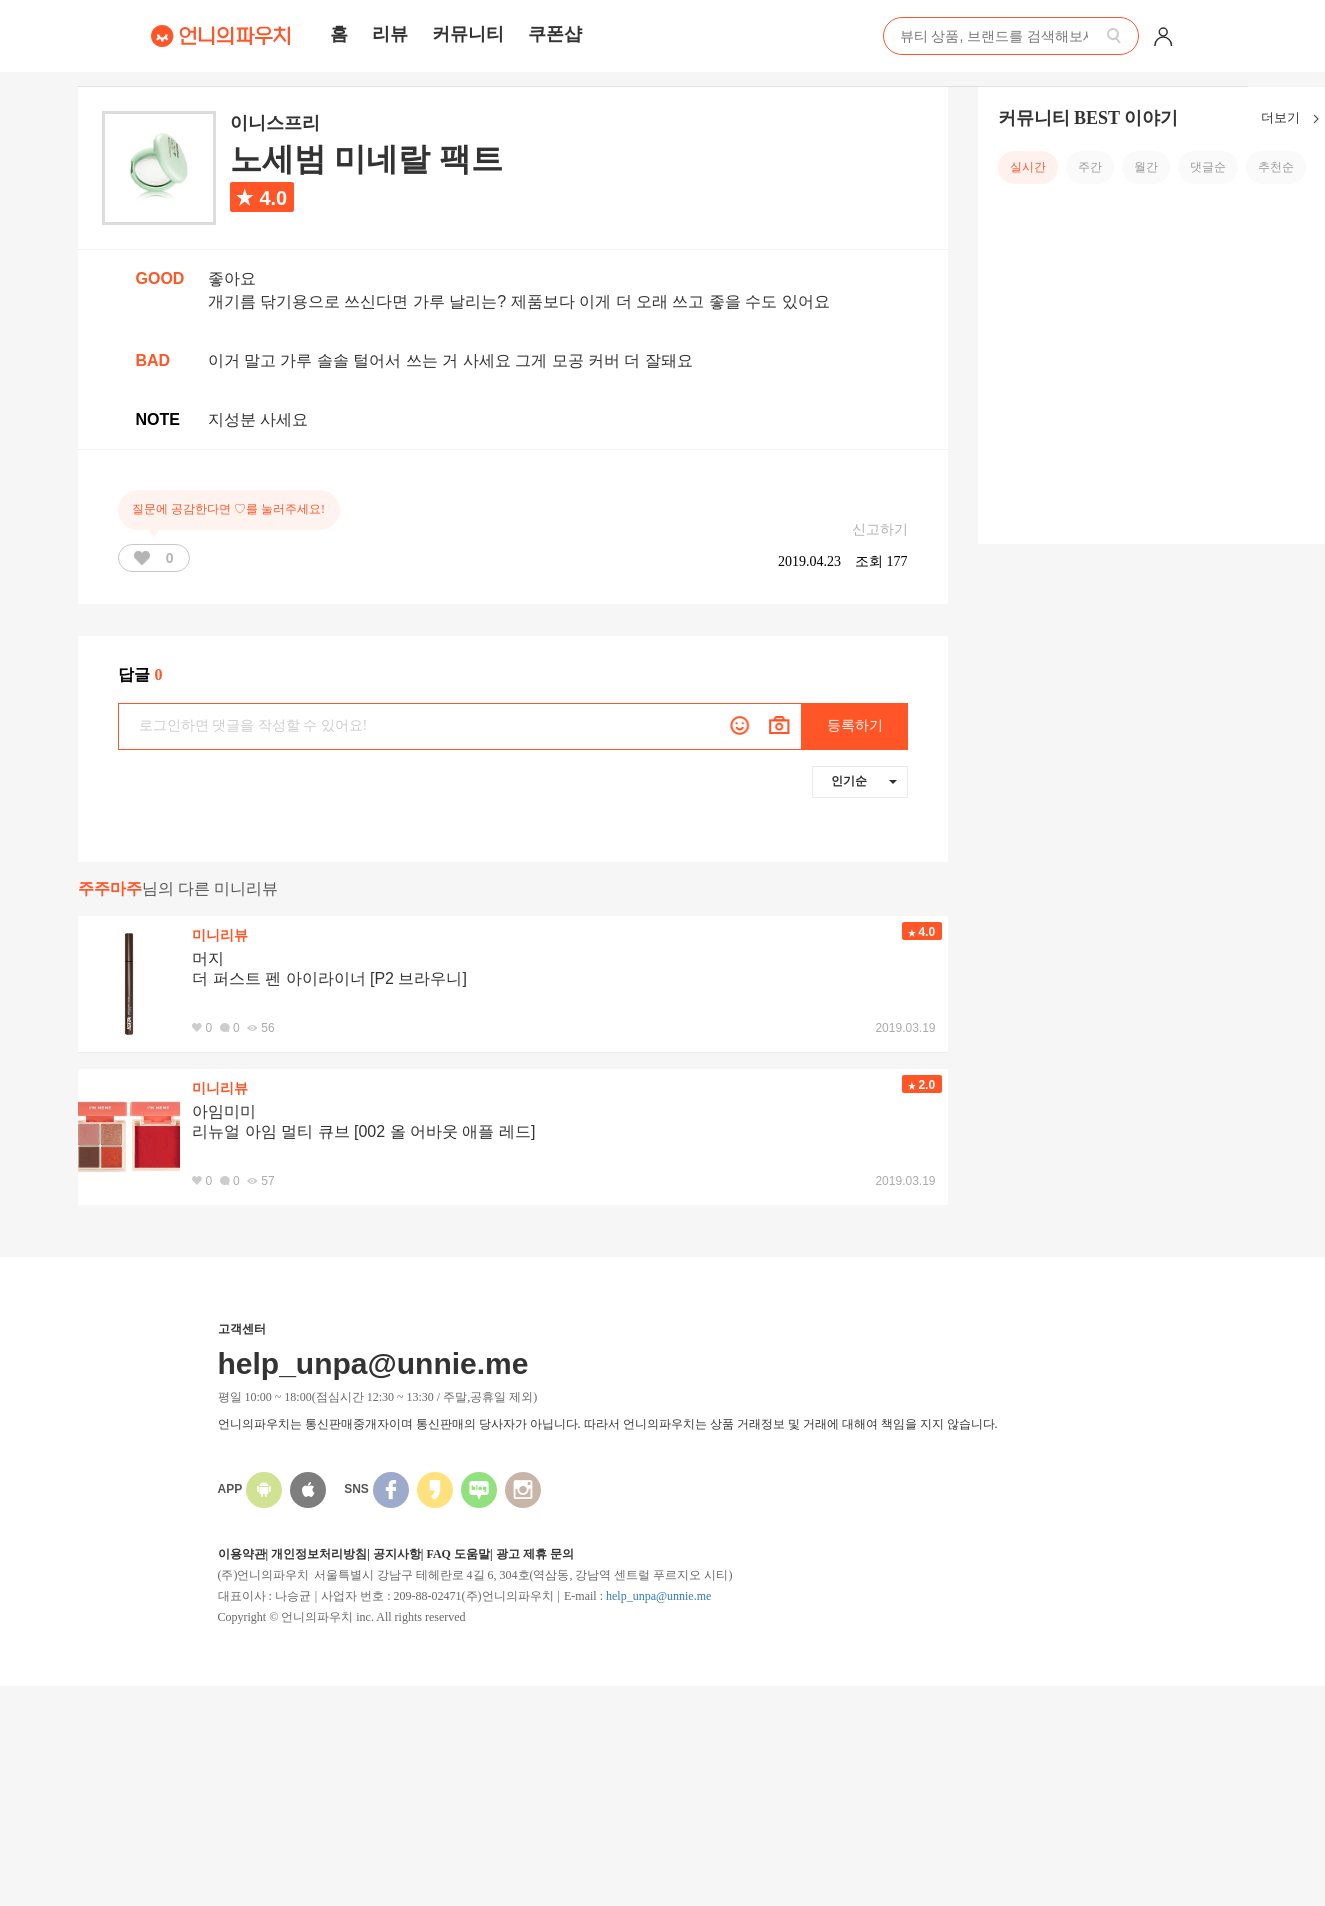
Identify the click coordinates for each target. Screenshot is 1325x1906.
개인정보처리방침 (319, 1554)
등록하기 (855, 725)
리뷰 (390, 34)
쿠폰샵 (555, 34)
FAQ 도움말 (457, 1554)
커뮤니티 (468, 34)
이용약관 (242, 1554)
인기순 (864, 781)
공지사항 (397, 1554)
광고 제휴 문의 (535, 1554)
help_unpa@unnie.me (658, 1596)
